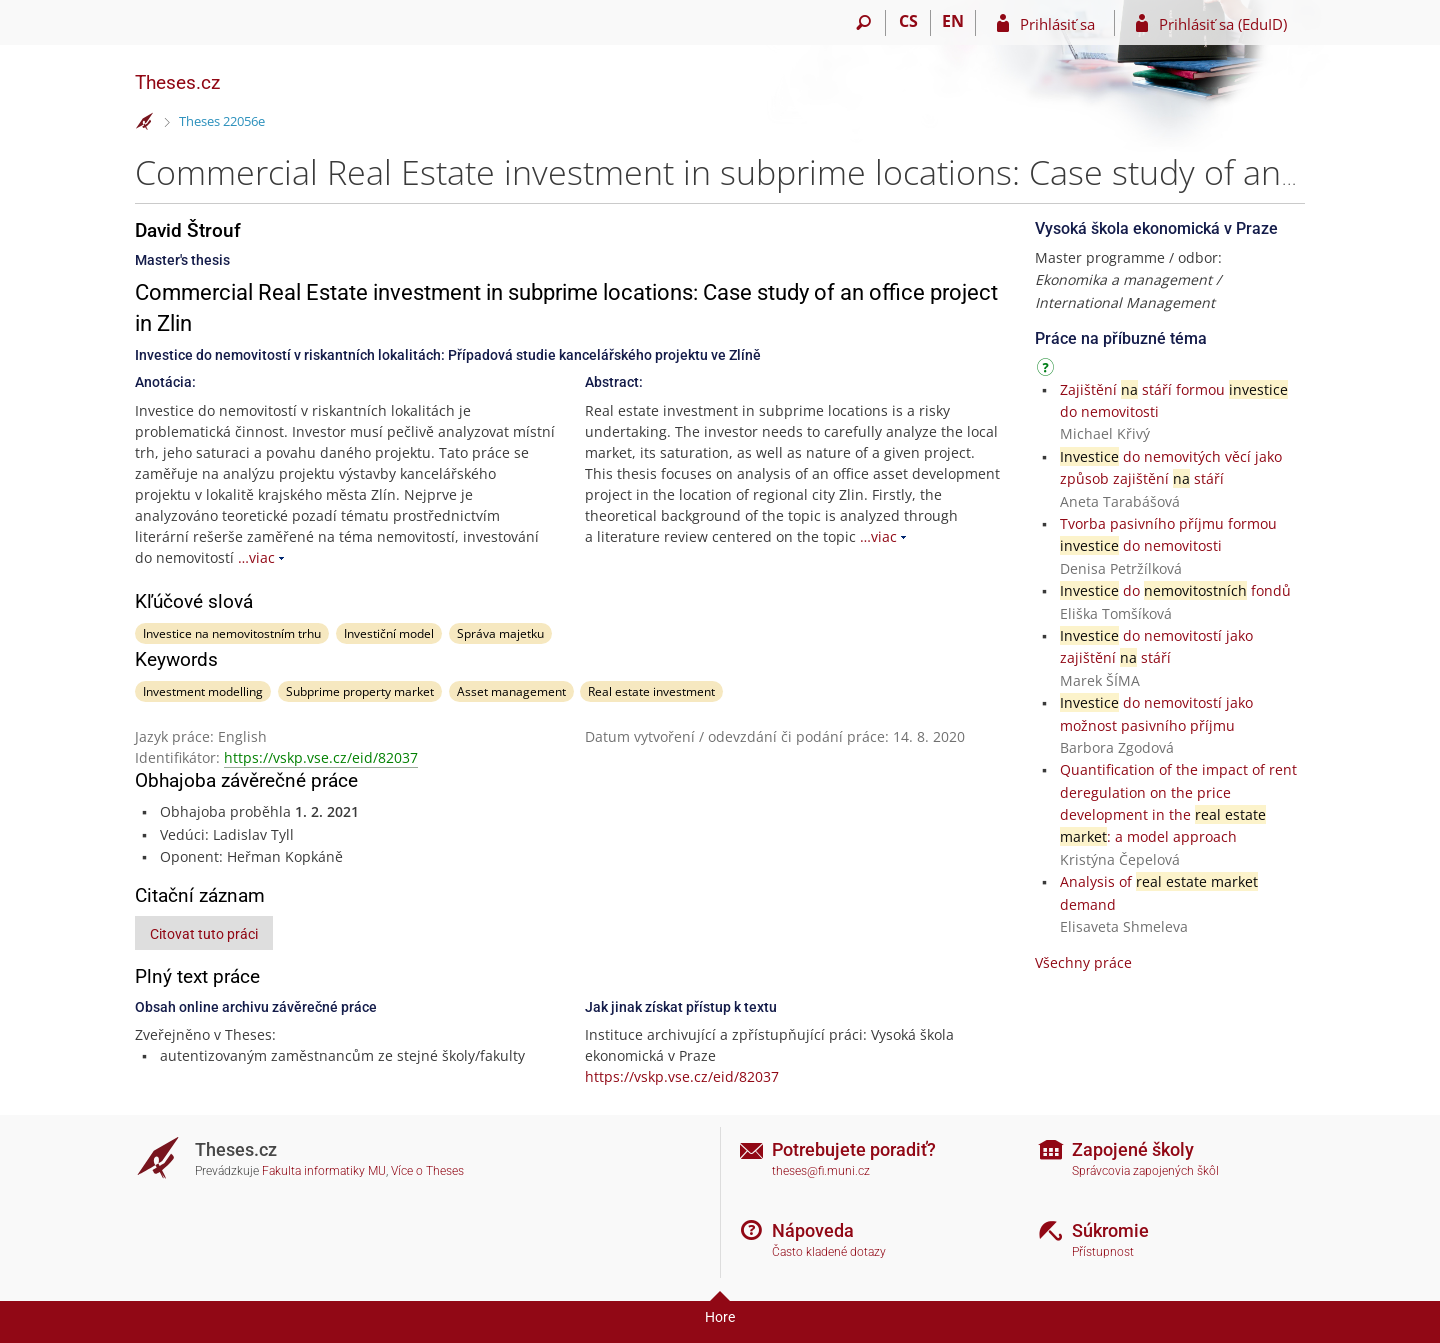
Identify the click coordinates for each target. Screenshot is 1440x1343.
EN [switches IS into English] (953, 21)
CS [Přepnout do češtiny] (908, 21)
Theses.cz (177, 82)
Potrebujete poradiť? (854, 1149)
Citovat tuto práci (204, 934)
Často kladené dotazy (829, 1252)
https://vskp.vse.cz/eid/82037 (321, 757)
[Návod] (1048, 370)
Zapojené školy (1133, 1149)
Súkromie (1110, 1230)
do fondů (1175, 590)
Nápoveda (813, 1230)
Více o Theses (427, 1171)
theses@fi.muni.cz (821, 1171)
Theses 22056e (222, 121)
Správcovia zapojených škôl (1145, 1171)
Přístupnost (1103, 1252)
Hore (720, 1317)
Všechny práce (1083, 962)
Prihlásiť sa (1057, 24)
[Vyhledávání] (863, 23)
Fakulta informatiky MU (324, 1171)
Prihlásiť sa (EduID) (1223, 24)
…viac (256, 557)
